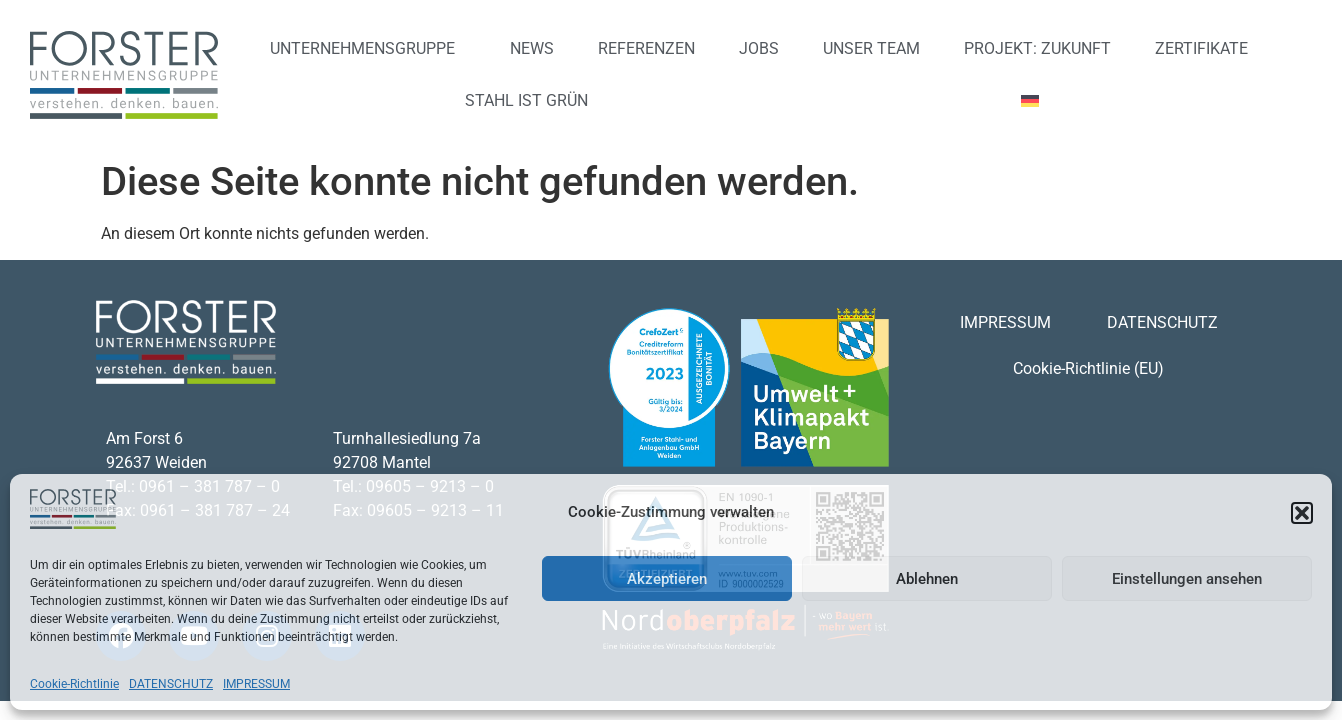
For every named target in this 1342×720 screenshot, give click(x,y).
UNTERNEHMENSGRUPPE (367, 49)
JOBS (759, 48)
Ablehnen (927, 579)
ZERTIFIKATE (1201, 48)
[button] (1302, 513)
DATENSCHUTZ (171, 684)
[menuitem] (1037, 101)
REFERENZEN (646, 48)
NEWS (532, 48)
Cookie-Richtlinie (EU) (1088, 368)
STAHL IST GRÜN (526, 100)
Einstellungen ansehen (1187, 579)
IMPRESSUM (256, 684)
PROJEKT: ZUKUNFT (1037, 48)
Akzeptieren (667, 579)
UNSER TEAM (871, 48)
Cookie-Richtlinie (74, 684)
